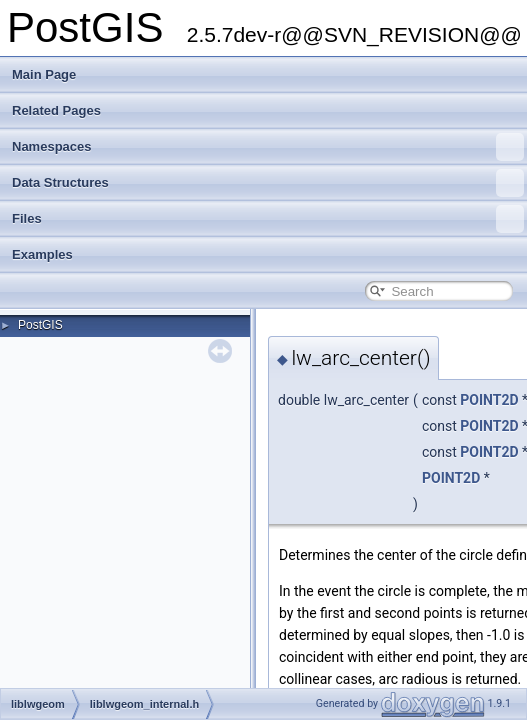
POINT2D (489, 400)
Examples (42, 254)
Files (268, 219)
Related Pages (56, 110)
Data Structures (268, 183)
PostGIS (40, 325)
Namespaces (268, 147)
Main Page (44, 74)
